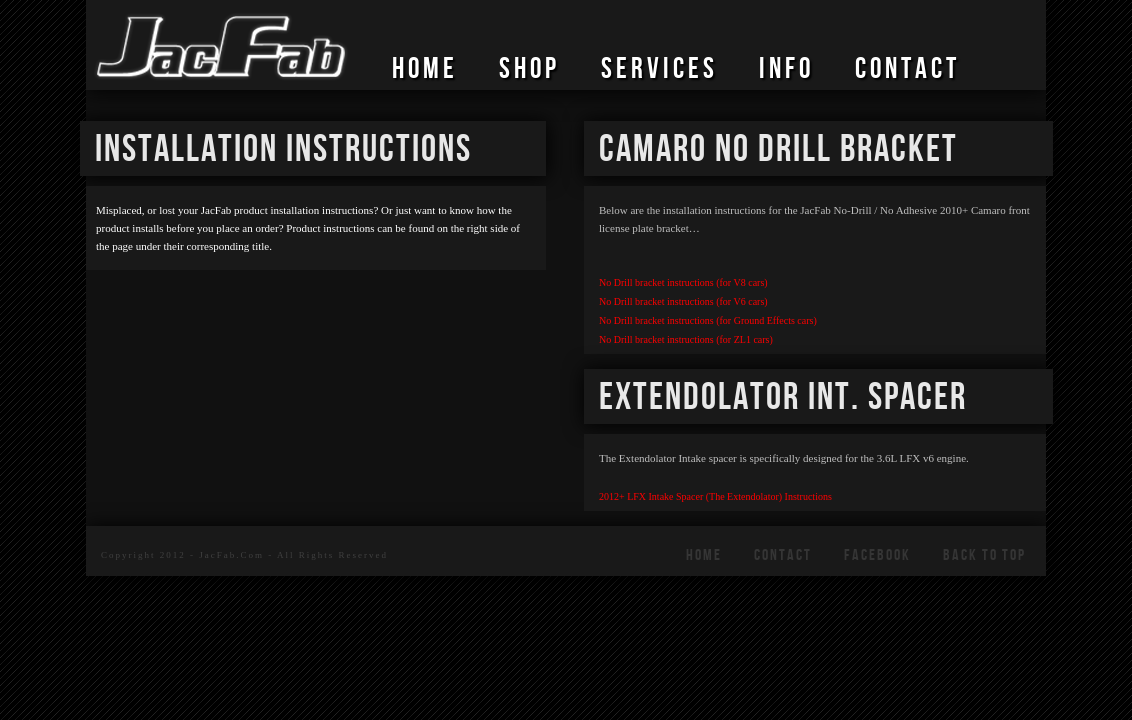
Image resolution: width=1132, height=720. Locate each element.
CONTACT (907, 70)
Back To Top (984, 555)
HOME (425, 70)
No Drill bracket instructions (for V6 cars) (683, 301)
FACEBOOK (877, 555)
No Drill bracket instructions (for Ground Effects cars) (708, 320)
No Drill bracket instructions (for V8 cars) (683, 282)
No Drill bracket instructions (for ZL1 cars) (686, 339)
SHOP (529, 70)
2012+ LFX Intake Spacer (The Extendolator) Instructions (715, 496)
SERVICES (659, 70)
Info (786, 70)
